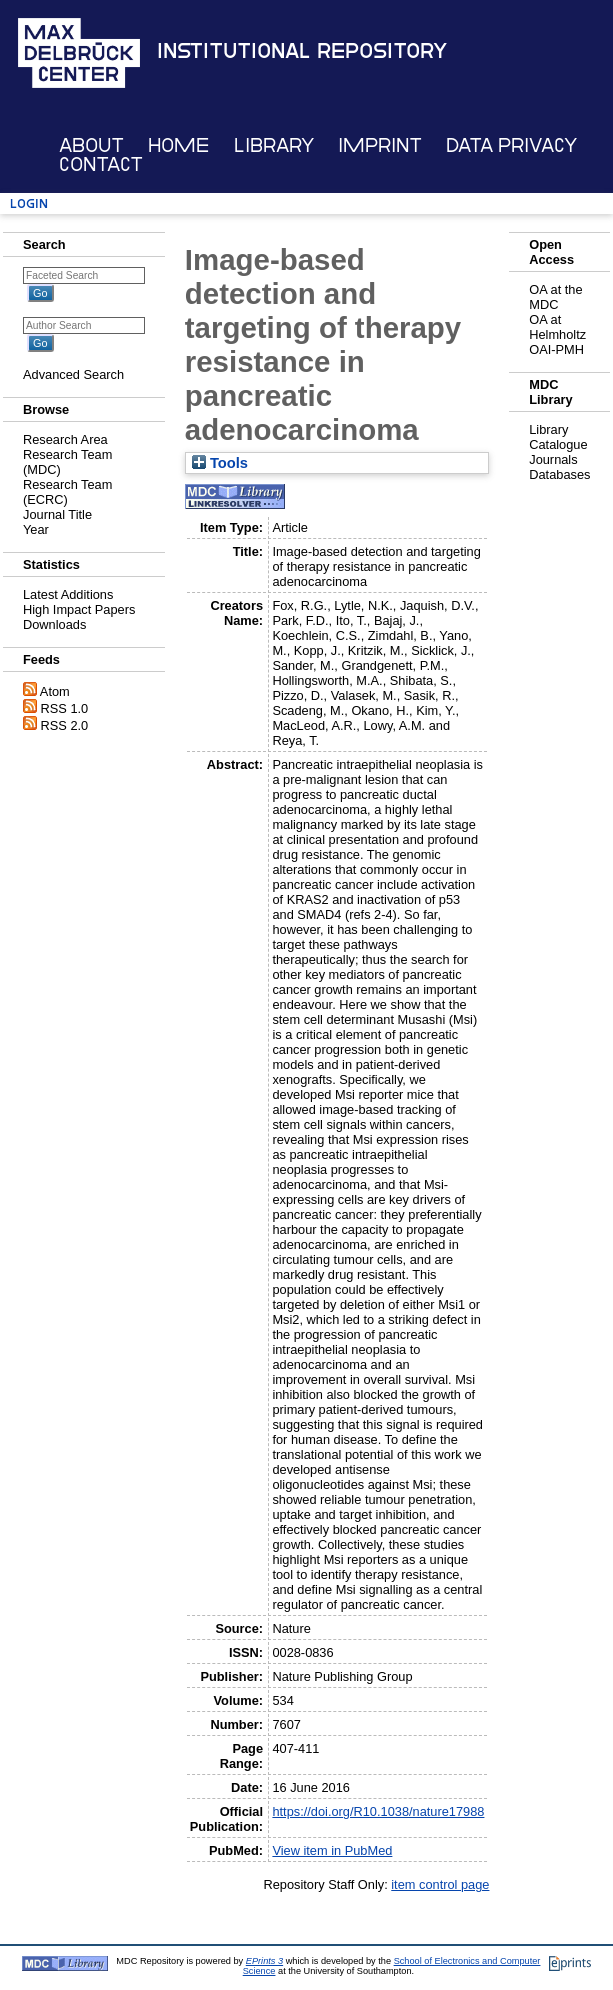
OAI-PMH (556, 349)
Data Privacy (511, 145)
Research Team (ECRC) (67, 492)
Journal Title (57, 514)
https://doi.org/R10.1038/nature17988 (378, 1811)
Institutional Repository (302, 51)
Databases (559, 474)
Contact (101, 164)
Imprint (380, 145)
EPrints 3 (264, 1961)
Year (36, 529)
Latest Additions (68, 594)
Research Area (65, 439)
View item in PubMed (332, 1850)
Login (29, 203)
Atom (55, 691)
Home (178, 145)
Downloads (54, 624)
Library (274, 145)
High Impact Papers (79, 609)
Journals (553, 459)
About (91, 145)
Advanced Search (73, 374)
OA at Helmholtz (557, 327)
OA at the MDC (555, 297)
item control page (440, 1884)
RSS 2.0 (65, 725)
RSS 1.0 (65, 708)
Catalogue (558, 444)
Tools (220, 463)
